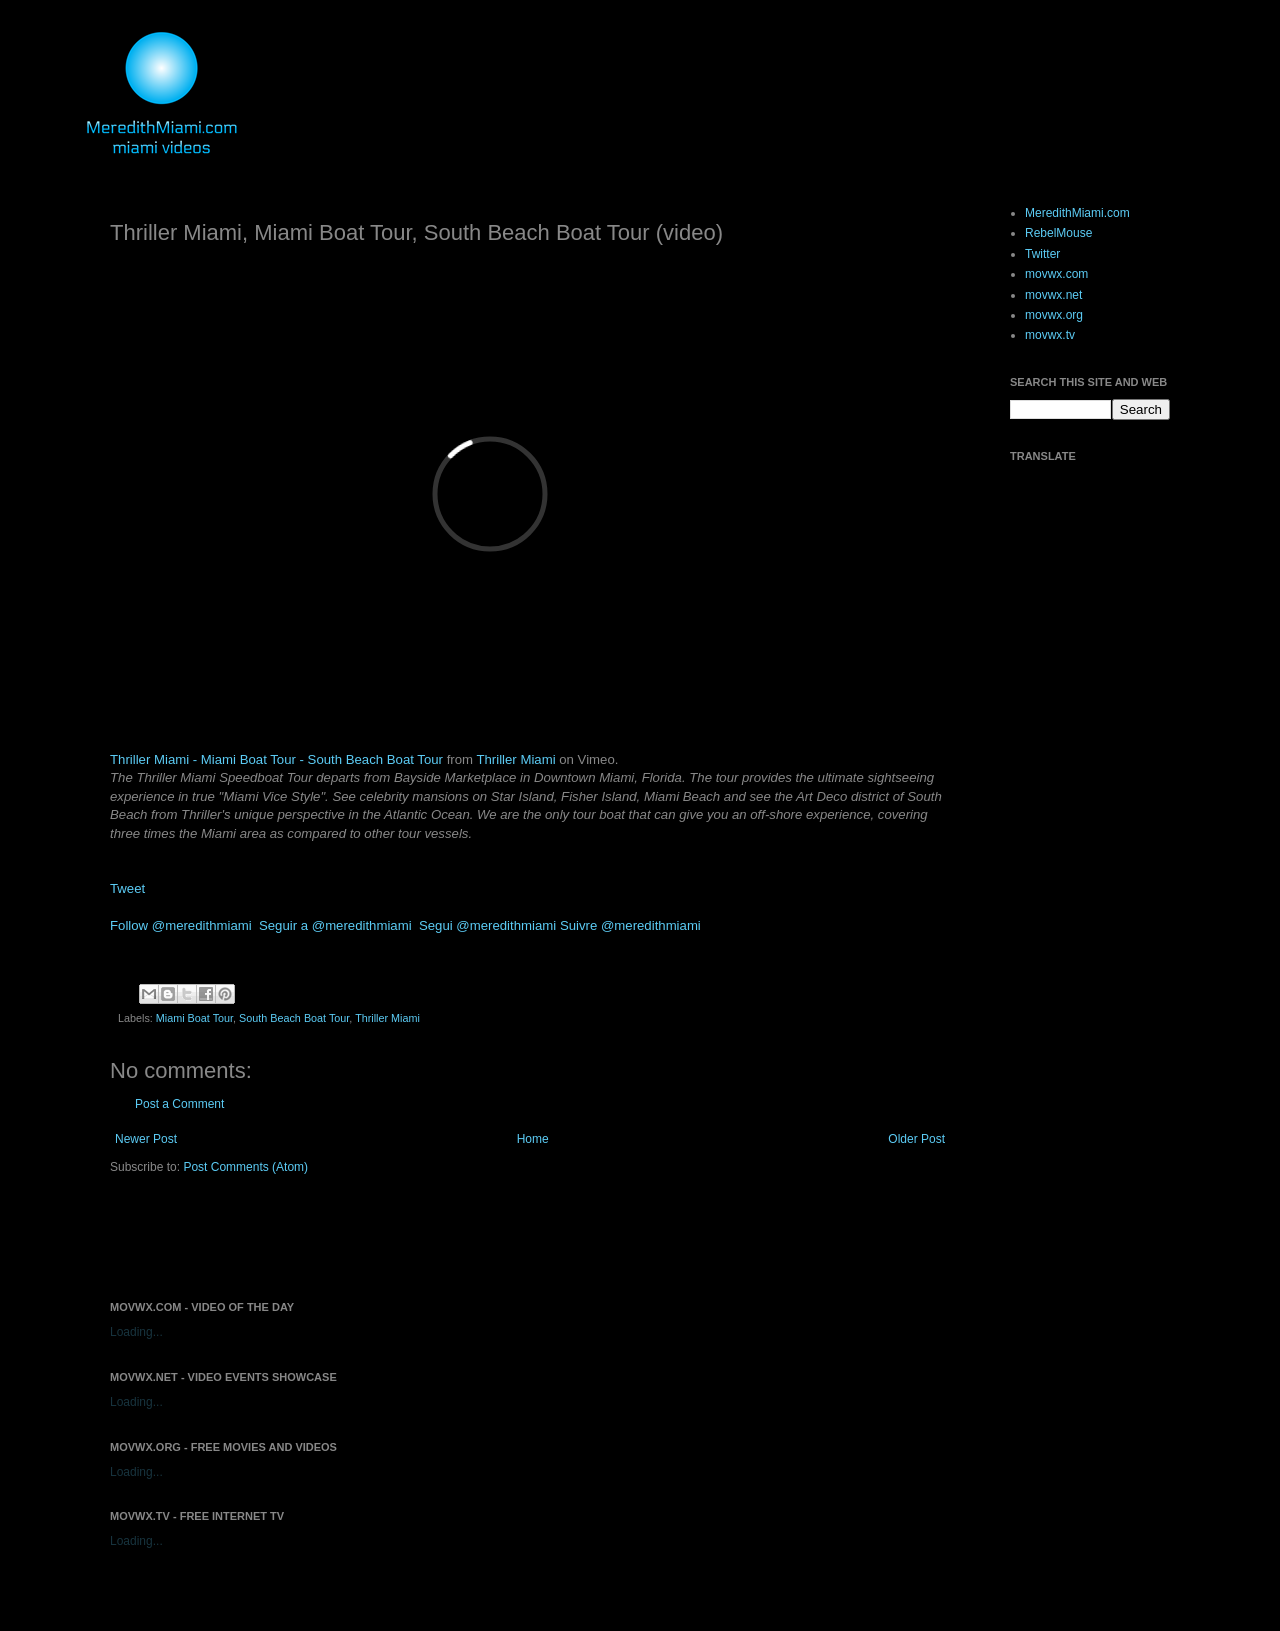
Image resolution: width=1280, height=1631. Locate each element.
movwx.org (1054, 315)
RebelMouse (1058, 233)
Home (533, 1139)
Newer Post (146, 1139)
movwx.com (1056, 274)
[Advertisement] (344, 1236)
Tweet (127, 888)
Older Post (916, 1139)
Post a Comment (179, 1104)
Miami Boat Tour (194, 1018)
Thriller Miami (515, 759)
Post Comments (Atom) (245, 1167)
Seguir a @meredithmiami (335, 925)
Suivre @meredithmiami (630, 925)
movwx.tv (1050, 335)
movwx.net (1053, 295)
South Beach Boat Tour (294, 1018)
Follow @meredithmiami (181, 925)
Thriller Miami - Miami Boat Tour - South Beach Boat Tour (276, 759)
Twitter (1042, 254)
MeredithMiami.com (1077, 213)
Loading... (136, 1332)
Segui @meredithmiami (487, 925)
